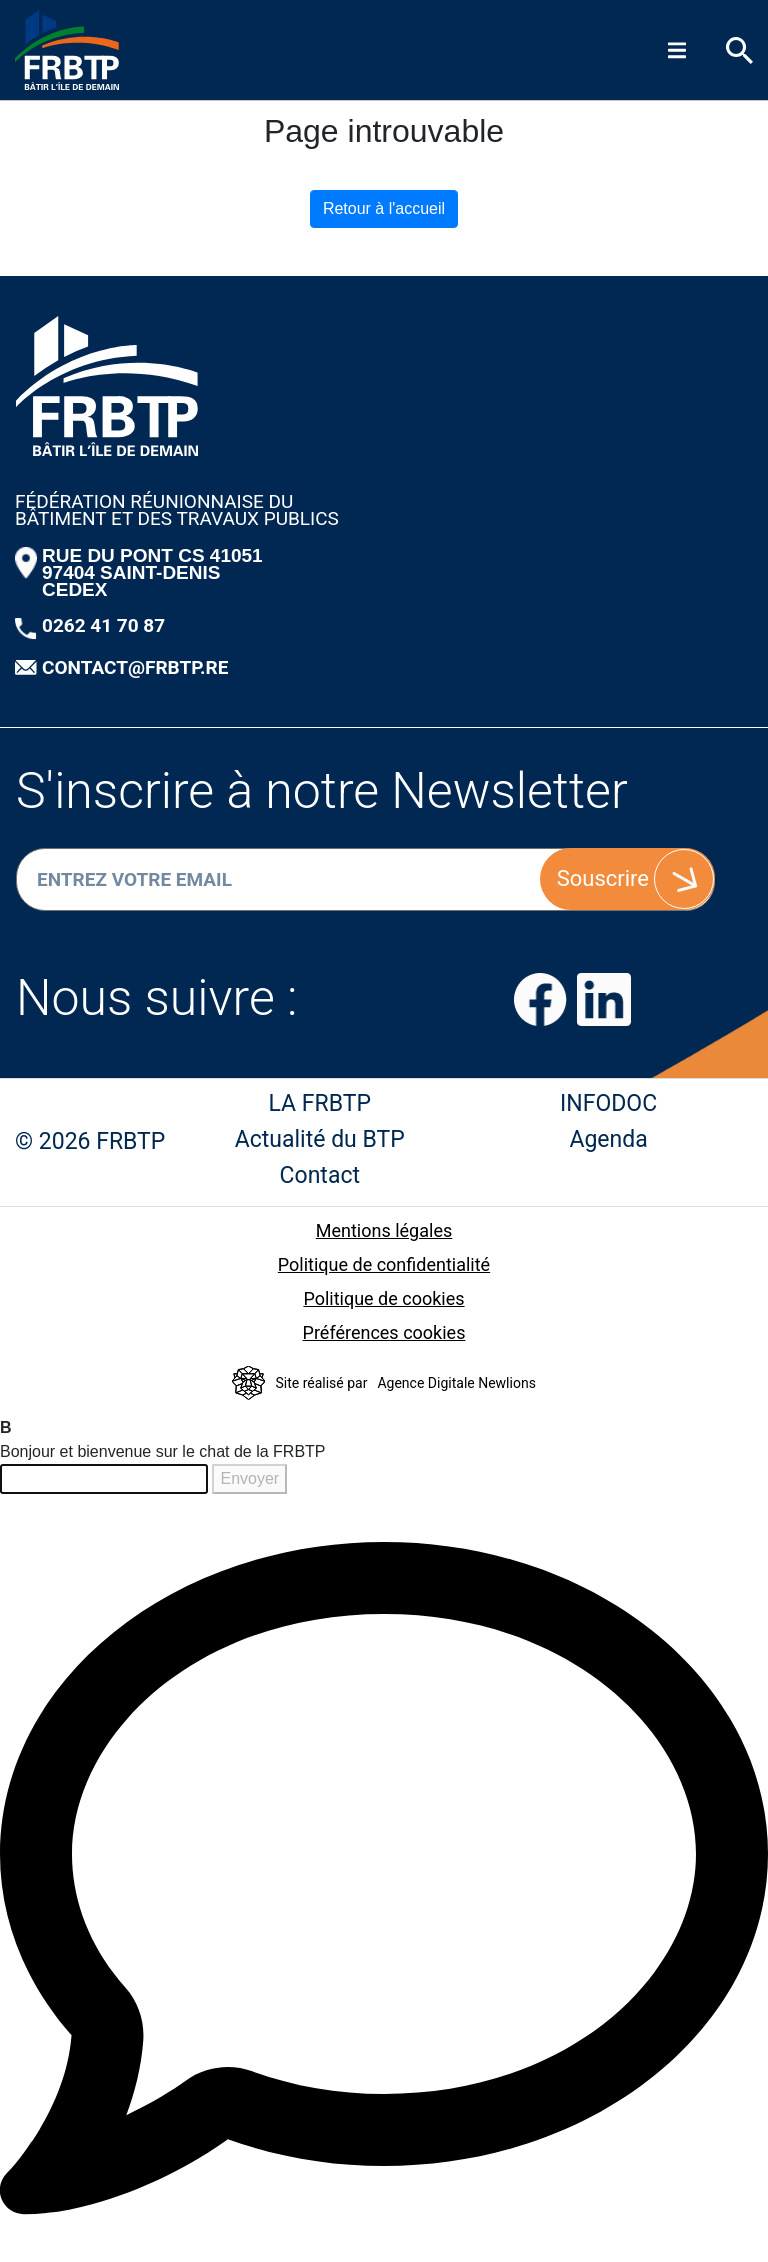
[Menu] (677, 50)
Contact (320, 1175)
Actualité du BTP (320, 1139)
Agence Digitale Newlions (456, 1383)
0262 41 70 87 (103, 625)
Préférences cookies (384, 1332)
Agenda (608, 1139)
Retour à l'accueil (384, 208)
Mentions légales (384, 1230)
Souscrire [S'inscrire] (603, 878)
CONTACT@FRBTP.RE (135, 667)
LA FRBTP (320, 1103)
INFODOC (608, 1103)
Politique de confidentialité (384, 1264)
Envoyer (249, 1478)
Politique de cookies (383, 1298)
